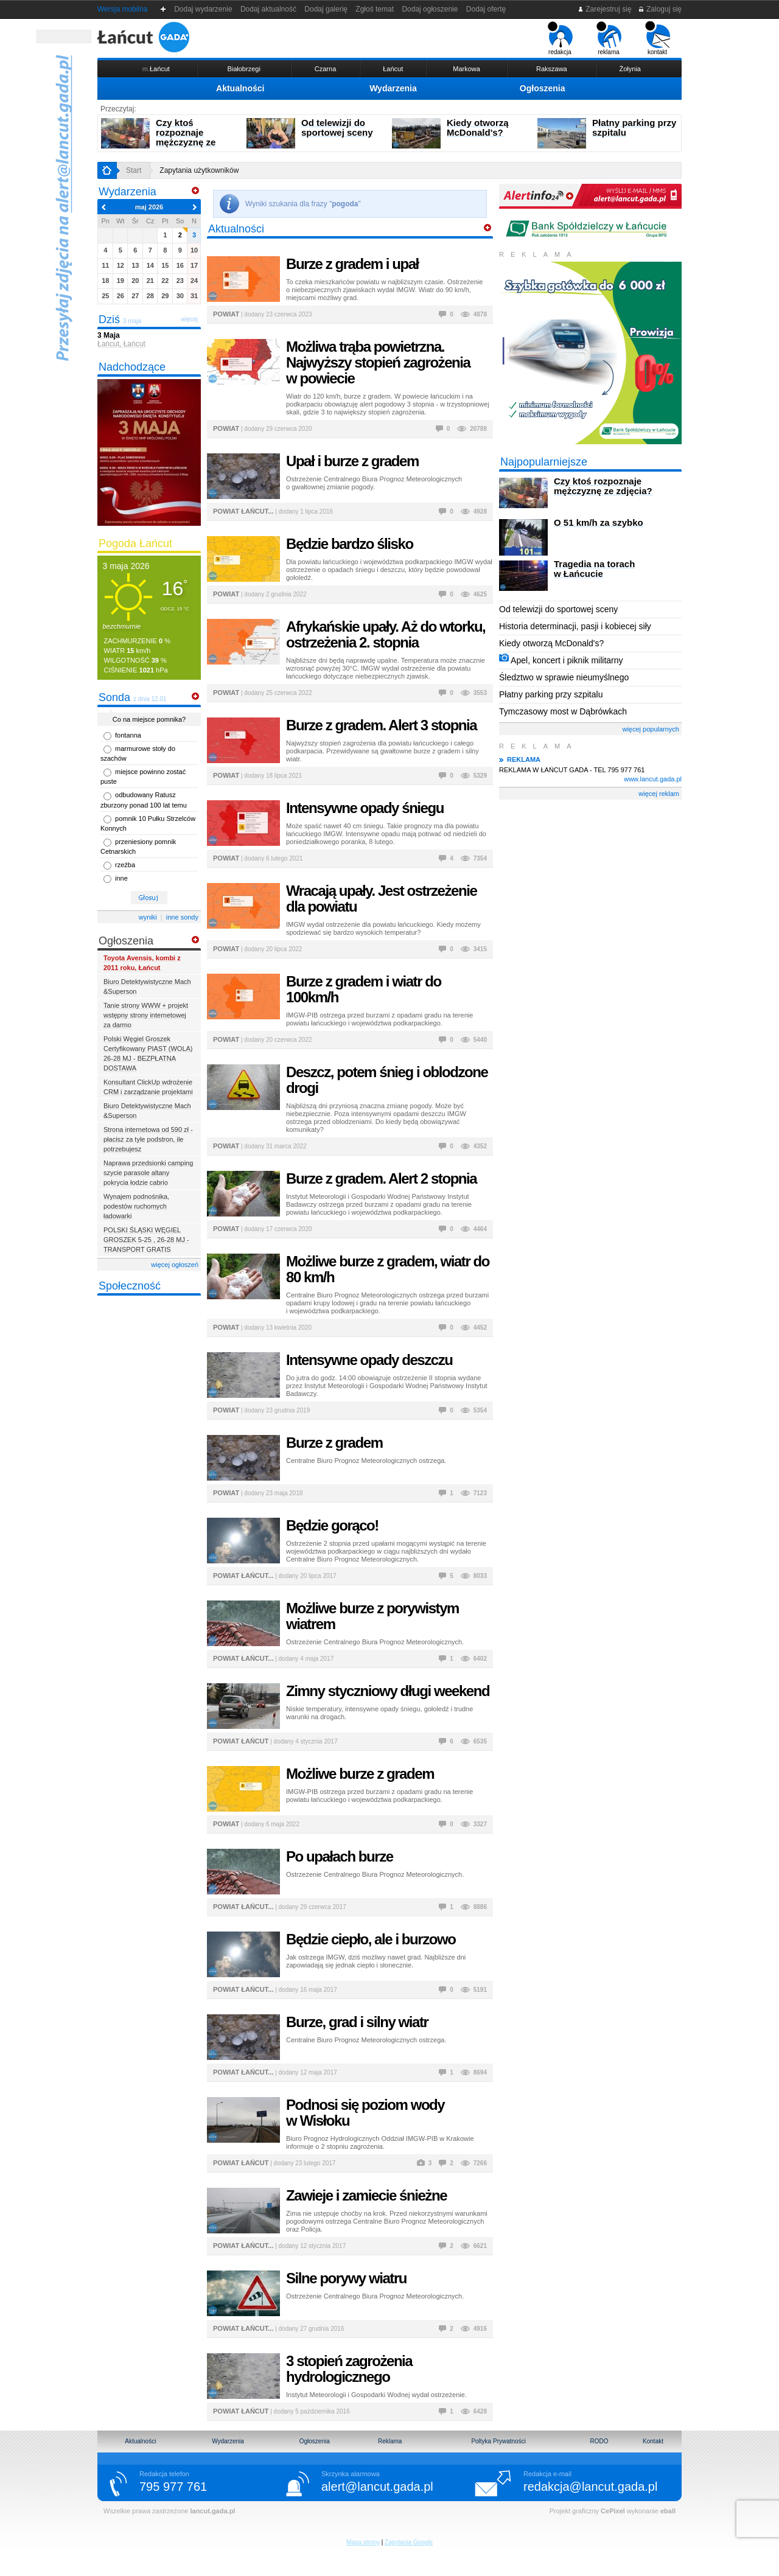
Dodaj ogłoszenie (430, 9)
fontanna (128, 735)
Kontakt (653, 2441)
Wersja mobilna (122, 9)
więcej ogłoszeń (174, 1264)
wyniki (148, 917)
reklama (608, 38)
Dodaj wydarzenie (203, 9)
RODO (599, 2441)
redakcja (560, 38)
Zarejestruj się (605, 9)
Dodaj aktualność (268, 9)
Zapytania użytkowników (199, 170)
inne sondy (182, 917)
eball (668, 2511)
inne (121, 878)
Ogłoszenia (542, 88)
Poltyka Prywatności (498, 2441)
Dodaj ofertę (486, 9)
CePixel (613, 2511)
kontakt (657, 38)
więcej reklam (658, 793)
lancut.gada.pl (212, 2511)
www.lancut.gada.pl (653, 779)
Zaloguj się (660, 9)
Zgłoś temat (375, 9)
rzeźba (125, 864)
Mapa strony (363, 2542)
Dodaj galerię (326, 9)
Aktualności (240, 88)
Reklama (390, 2441)
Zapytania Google (409, 2542)
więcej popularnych (650, 729)
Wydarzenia (393, 88)
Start (133, 170)
